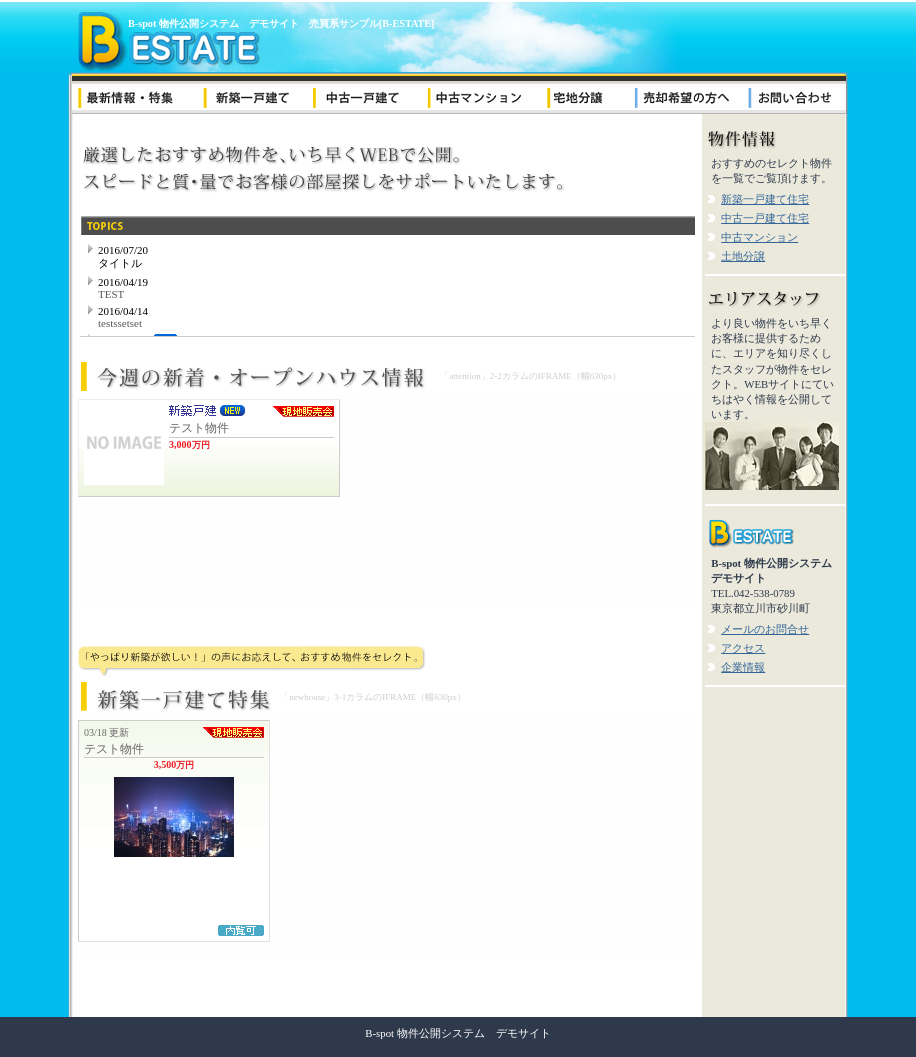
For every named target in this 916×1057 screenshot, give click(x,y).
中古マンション (759, 237)
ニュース (387, 286)
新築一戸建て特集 (385, 837)
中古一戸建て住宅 (765, 218)
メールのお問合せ (765, 629)
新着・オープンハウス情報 (385, 501)
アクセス (743, 648)
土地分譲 (743, 256)
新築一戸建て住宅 (765, 199)
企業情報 (743, 667)
